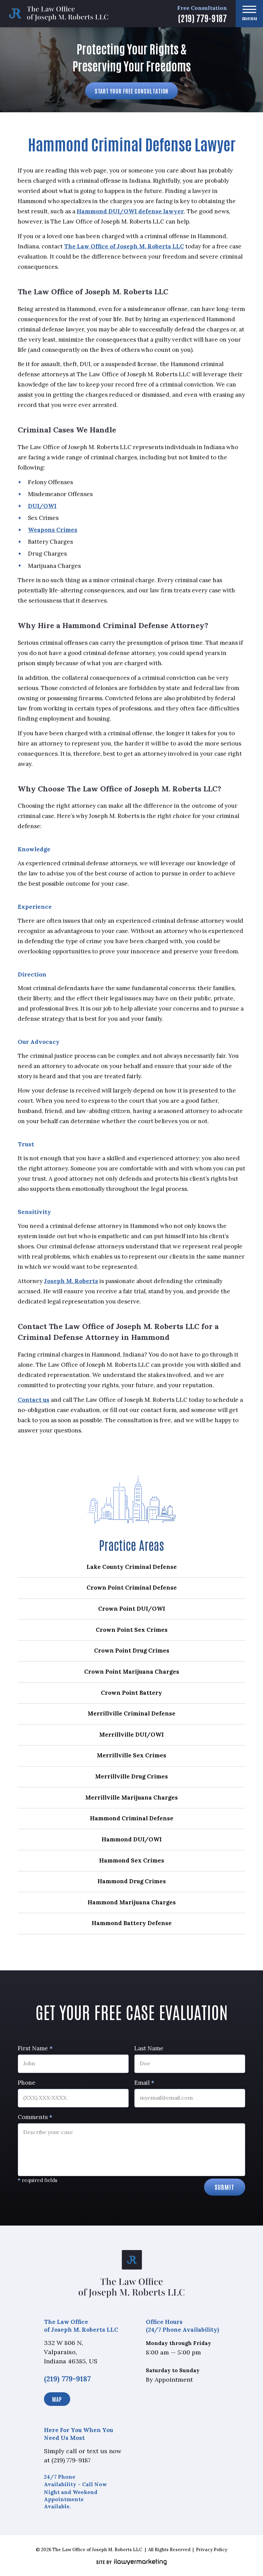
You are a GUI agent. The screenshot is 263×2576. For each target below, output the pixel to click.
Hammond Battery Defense (132, 1923)
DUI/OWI (42, 506)
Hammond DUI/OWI (132, 1839)
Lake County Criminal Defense (132, 1567)
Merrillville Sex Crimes (131, 1755)
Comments (35, 2117)
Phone (26, 2082)
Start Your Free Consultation (132, 90)
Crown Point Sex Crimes (132, 1630)
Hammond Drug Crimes (131, 1881)
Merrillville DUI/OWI (131, 1734)
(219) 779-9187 (202, 17)
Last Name (149, 2048)
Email (144, 2083)
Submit (224, 2187)
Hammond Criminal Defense (131, 1818)
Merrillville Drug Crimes (131, 1776)
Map (57, 2399)
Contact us (33, 1400)
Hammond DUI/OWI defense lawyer (130, 211)
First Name (35, 2048)
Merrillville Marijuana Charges (131, 1797)
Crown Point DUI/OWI (131, 1608)
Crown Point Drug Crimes (131, 1650)
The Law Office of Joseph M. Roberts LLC (124, 246)
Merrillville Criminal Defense (131, 1713)
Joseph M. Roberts (71, 1281)
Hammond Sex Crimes (131, 1860)
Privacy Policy (211, 2550)
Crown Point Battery (131, 1692)
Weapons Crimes (52, 530)
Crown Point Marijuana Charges (131, 1671)
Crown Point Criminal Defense (132, 1587)
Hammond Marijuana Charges (132, 1902)
